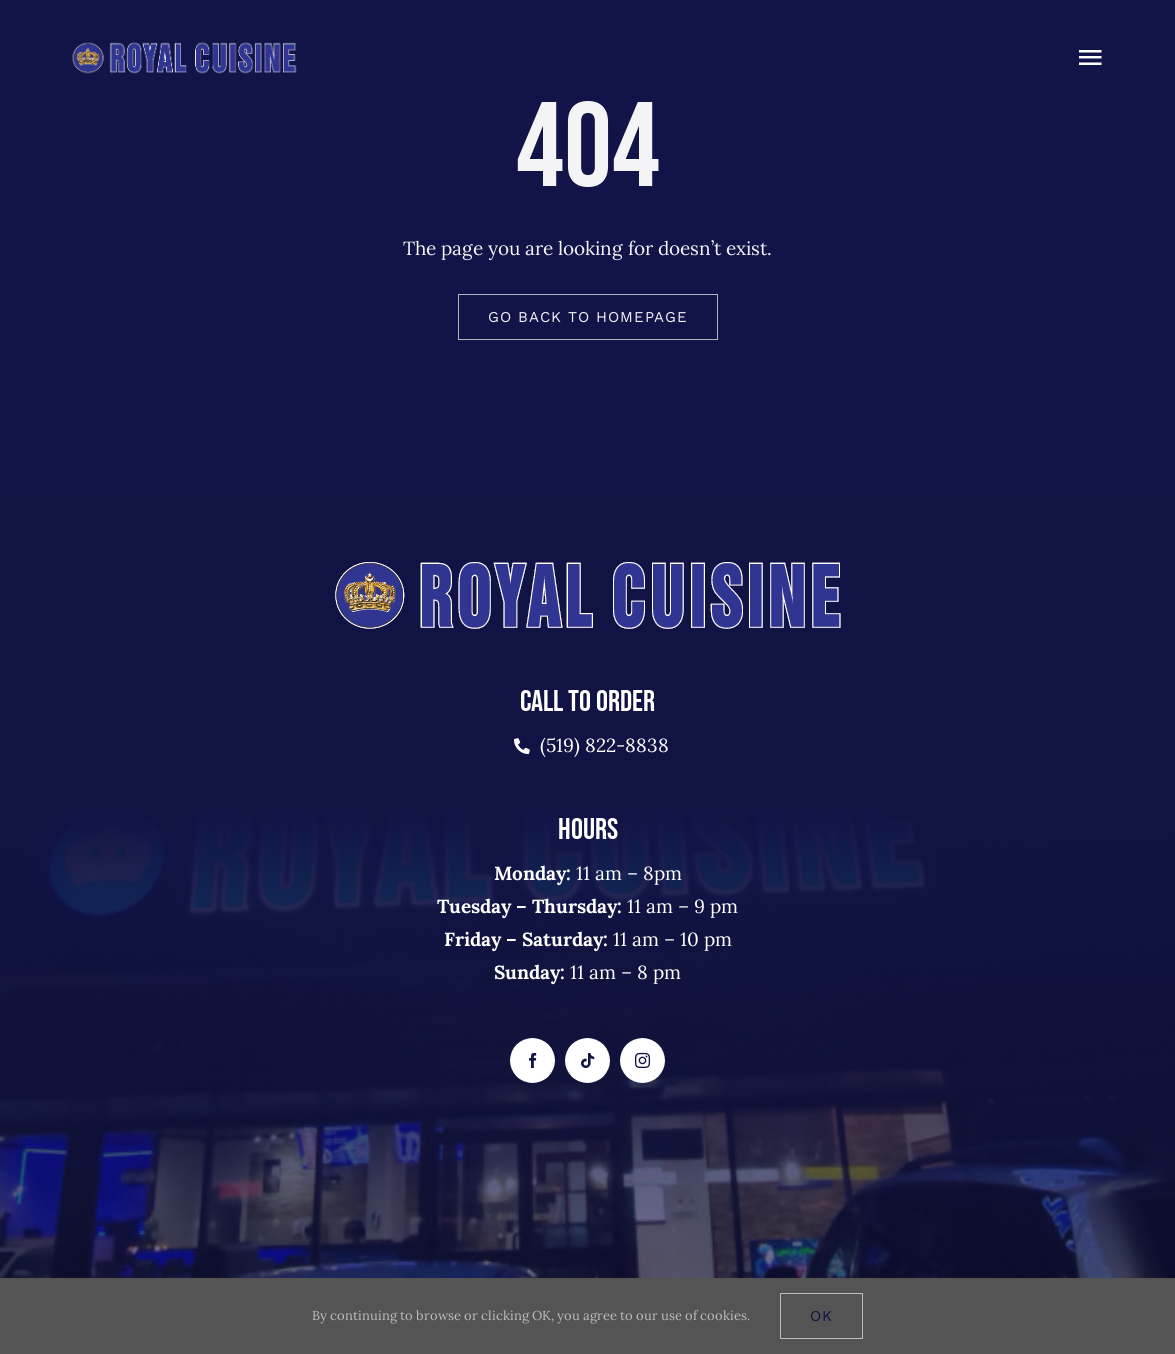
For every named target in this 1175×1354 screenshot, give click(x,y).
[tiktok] (587, 1060)
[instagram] (642, 1060)
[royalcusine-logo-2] (184, 49)
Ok (821, 1316)
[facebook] (532, 1060)
